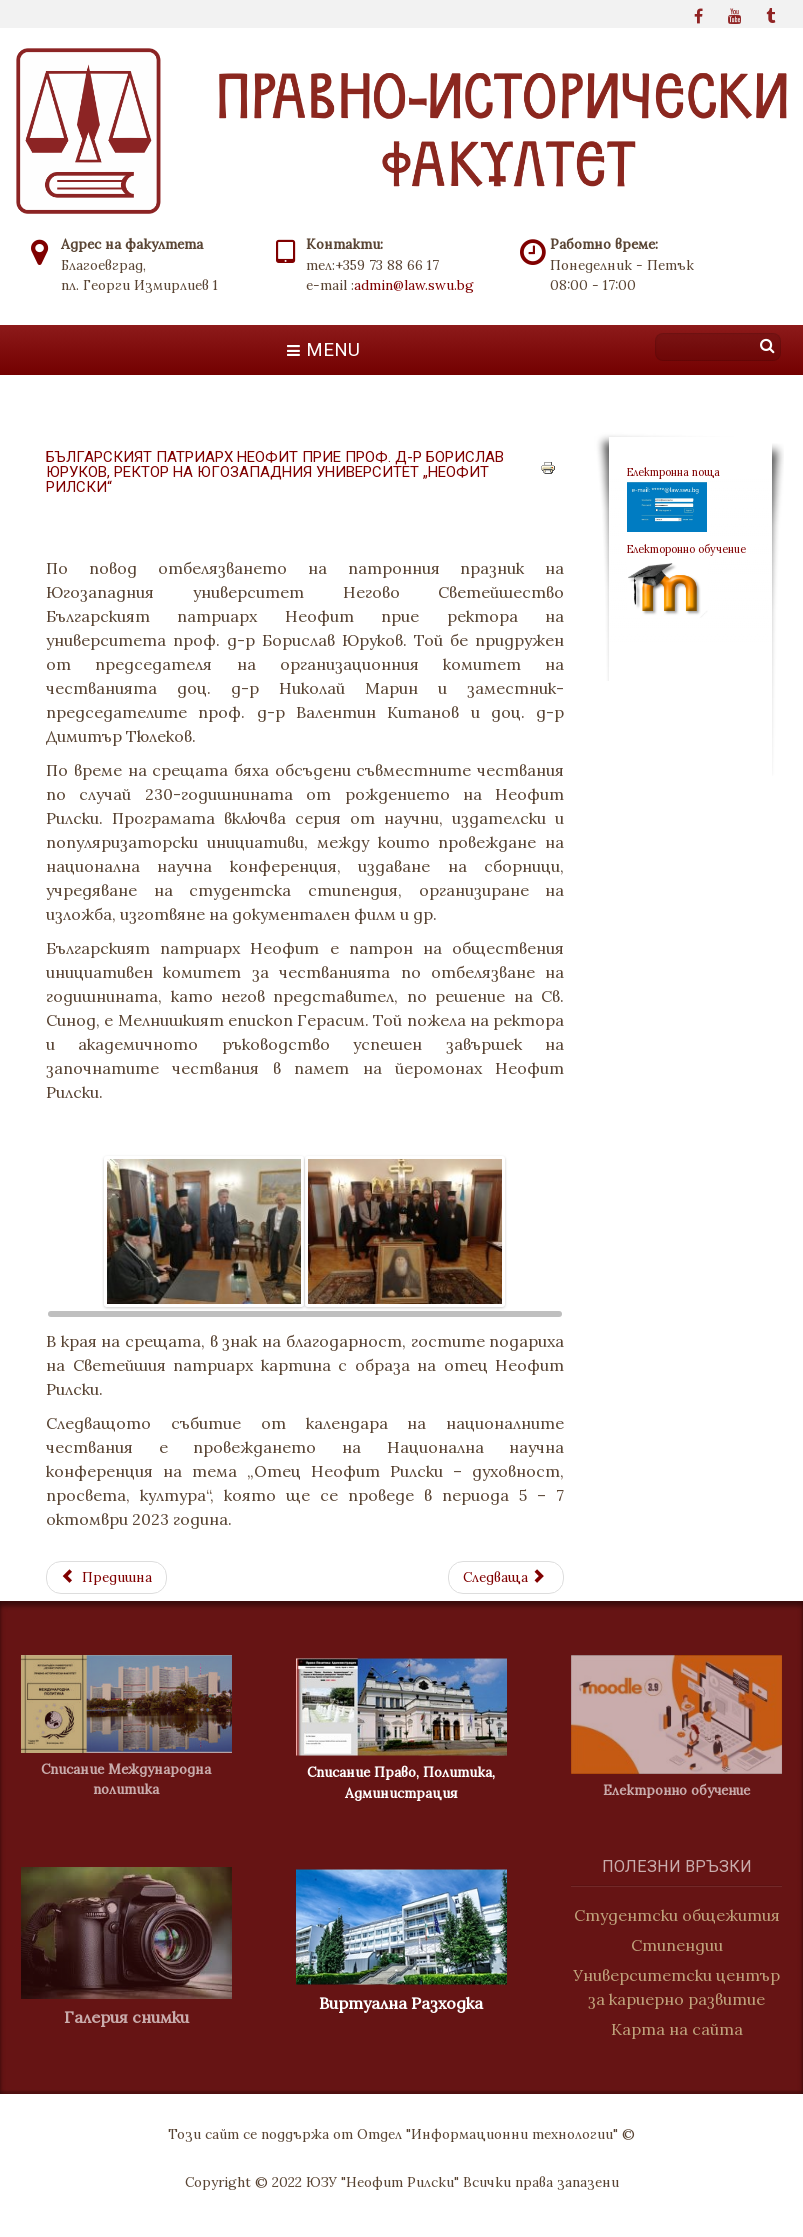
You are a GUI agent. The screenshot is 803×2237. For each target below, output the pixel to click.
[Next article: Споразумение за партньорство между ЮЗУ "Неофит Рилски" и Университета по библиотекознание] (506, 1577)
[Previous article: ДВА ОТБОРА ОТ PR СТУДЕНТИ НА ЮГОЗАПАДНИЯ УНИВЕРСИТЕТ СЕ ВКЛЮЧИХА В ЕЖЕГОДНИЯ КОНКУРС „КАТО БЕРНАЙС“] (106, 1577)
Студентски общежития (683, 1915)
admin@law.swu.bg (414, 285)
